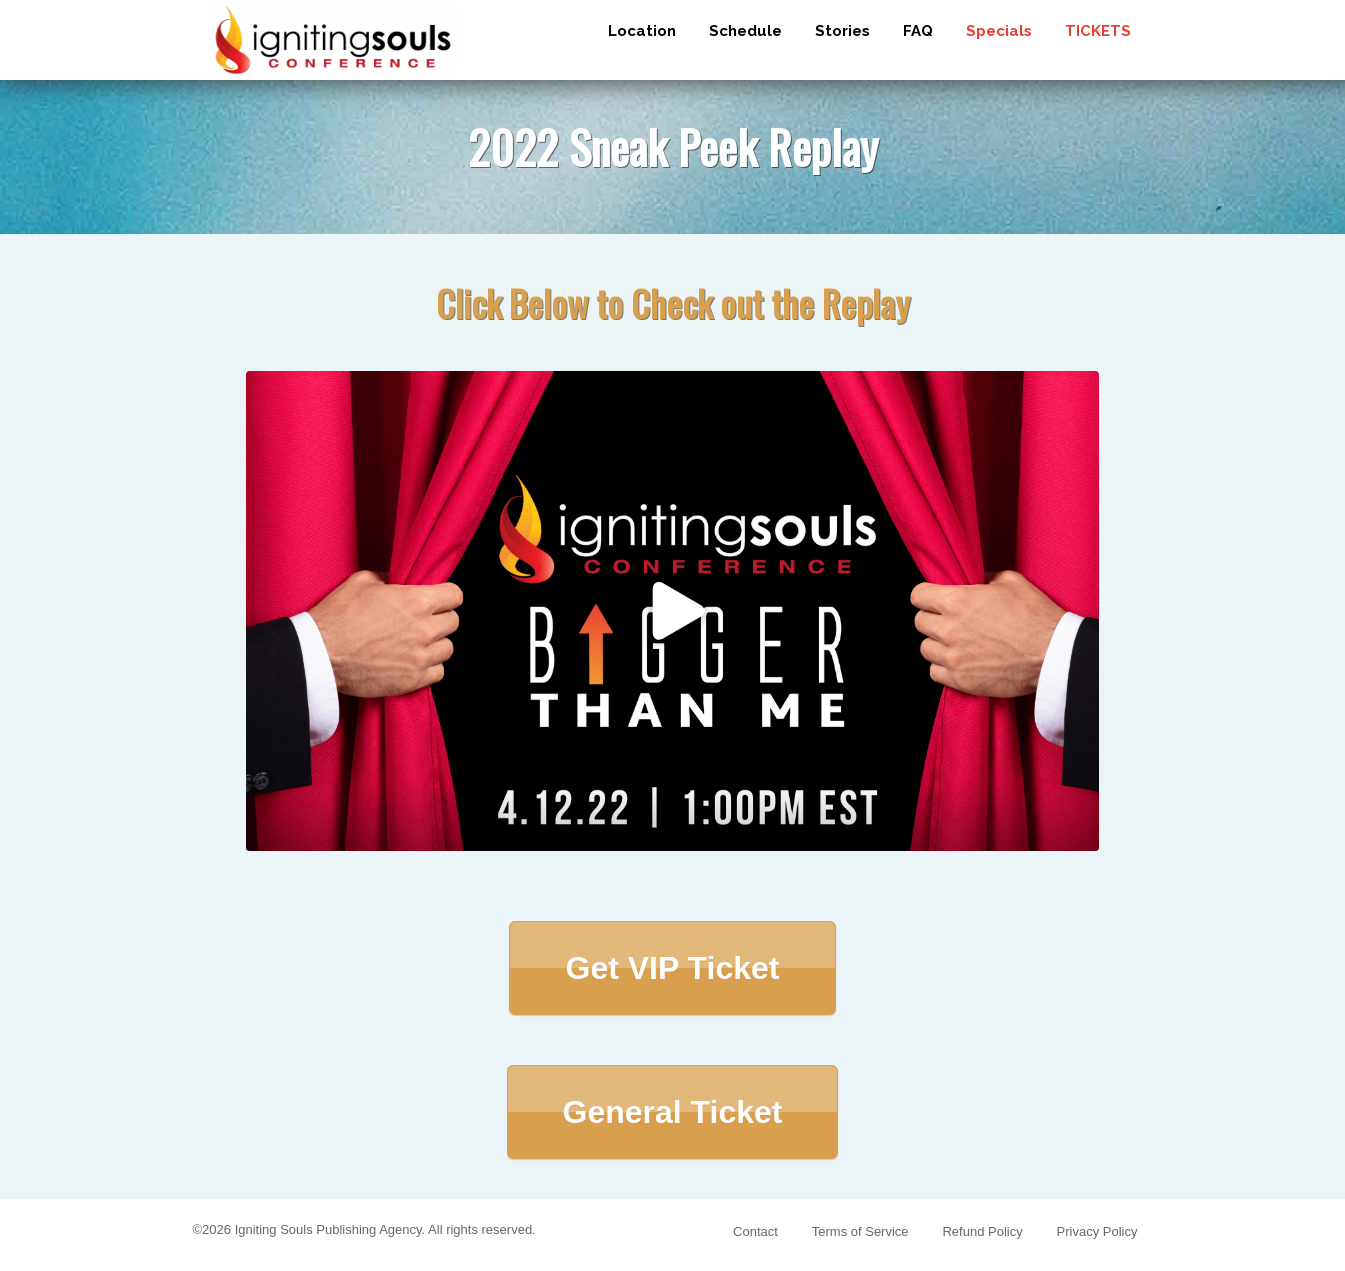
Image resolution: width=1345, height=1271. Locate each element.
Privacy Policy (1097, 1231)
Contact (755, 1231)
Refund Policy (982, 1231)
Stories (842, 31)
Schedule (745, 31)
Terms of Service (860, 1231)
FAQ (918, 31)
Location (642, 31)
